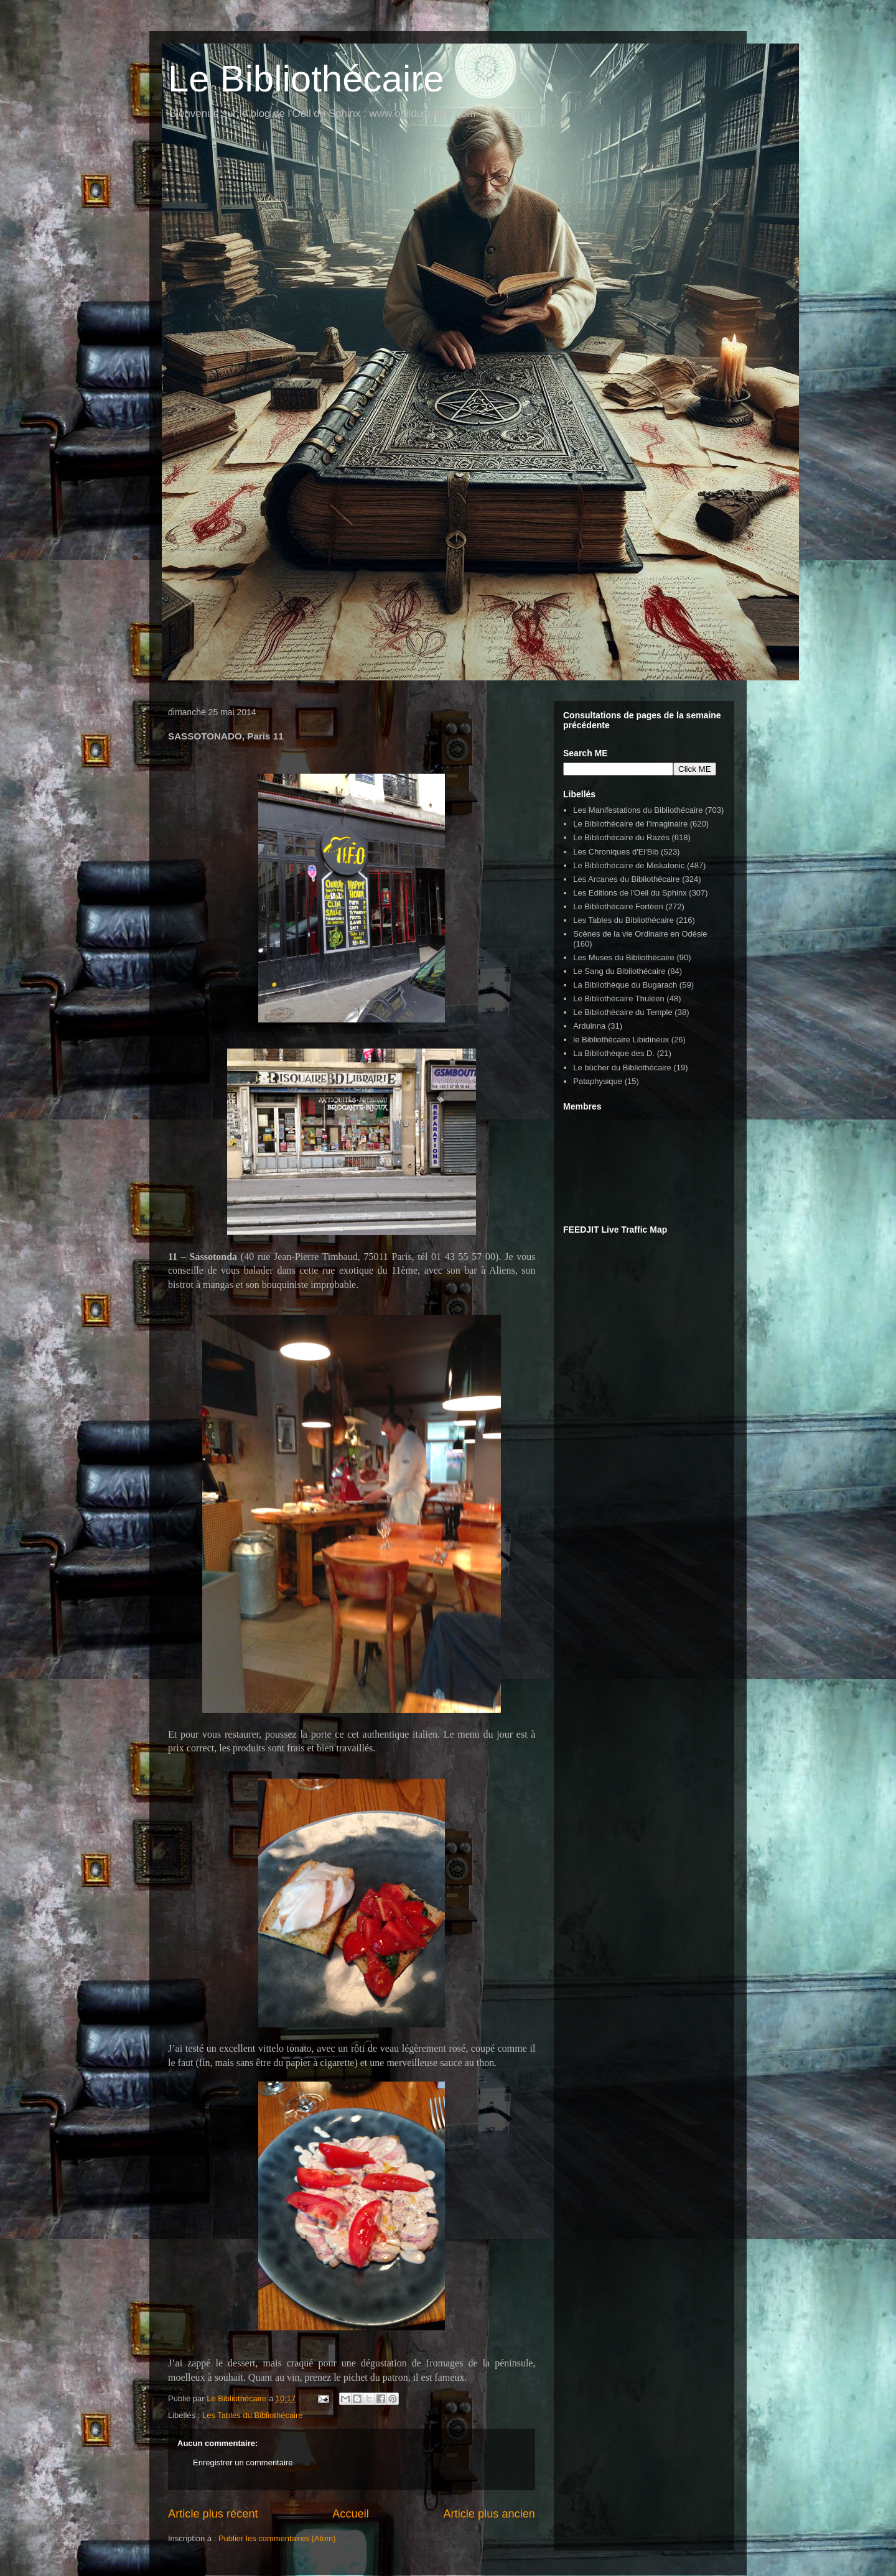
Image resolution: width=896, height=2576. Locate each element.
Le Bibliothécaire (306, 79)
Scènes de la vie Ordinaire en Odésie (640, 933)
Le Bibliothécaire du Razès (621, 837)
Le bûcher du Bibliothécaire (622, 1067)
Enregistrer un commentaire (242, 2462)
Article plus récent (213, 2514)
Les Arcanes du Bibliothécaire (626, 879)
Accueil (350, 2514)
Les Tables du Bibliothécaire (252, 2415)
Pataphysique (597, 1081)
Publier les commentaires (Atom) (277, 2538)
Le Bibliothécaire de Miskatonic (628, 865)
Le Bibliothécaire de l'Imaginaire (630, 823)
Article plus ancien (489, 2514)
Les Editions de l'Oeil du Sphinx (629, 892)
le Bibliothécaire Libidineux (621, 1039)
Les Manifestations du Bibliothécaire (637, 810)
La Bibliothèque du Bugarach (625, 984)
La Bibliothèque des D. (614, 1053)
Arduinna (589, 1026)
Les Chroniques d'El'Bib (615, 851)
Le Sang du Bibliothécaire (619, 971)
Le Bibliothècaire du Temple (622, 1012)
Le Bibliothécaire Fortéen (618, 906)
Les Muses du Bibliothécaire (623, 957)
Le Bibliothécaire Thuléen (618, 998)
